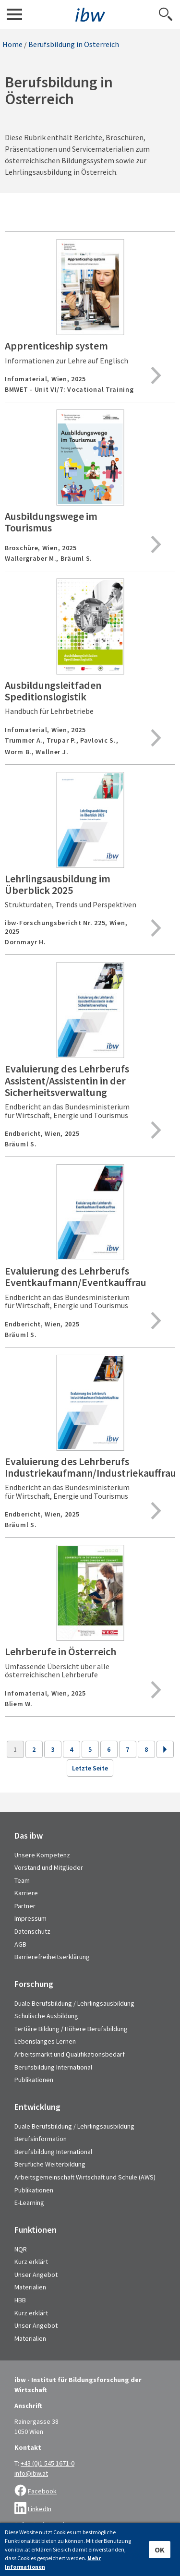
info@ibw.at (31, 2473)
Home (12, 44)
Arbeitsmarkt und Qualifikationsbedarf (69, 2054)
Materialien (30, 2287)
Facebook (42, 2491)
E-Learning (29, 2202)
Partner (25, 1906)
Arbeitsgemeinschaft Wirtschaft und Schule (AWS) (85, 2177)
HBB (20, 2300)
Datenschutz (32, 1931)
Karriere (26, 1893)
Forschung (33, 1984)
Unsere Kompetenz (42, 1855)
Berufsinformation (40, 2138)
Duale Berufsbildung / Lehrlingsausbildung (74, 2003)
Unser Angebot (36, 2274)
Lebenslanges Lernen (45, 2041)
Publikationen (33, 2079)
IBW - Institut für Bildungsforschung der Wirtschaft (90, 15)
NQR (20, 2249)
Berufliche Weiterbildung (49, 2164)
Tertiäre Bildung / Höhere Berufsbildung (71, 2028)
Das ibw (28, 1836)
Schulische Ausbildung (46, 2015)
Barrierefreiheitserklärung (52, 1956)
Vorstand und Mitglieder (48, 1867)
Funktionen (35, 2230)
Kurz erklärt (31, 2261)
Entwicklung (37, 2107)
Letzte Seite (90, 1768)
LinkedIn (39, 2508)
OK (160, 2549)
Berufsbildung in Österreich (73, 44)
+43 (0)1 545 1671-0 (47, 2463)
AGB (20, 1944)
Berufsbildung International (53, 2067)
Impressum (30, 1918)
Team (22, 1880)
